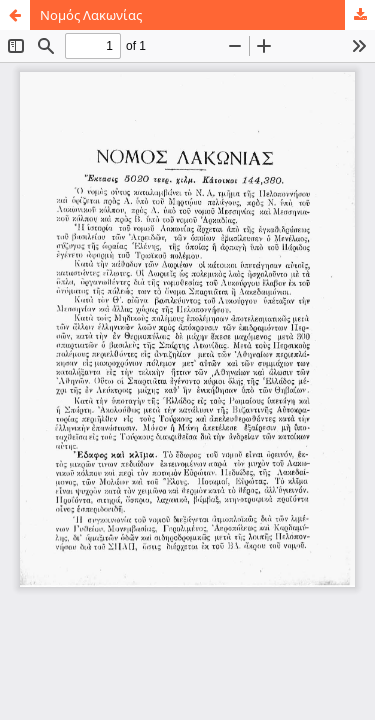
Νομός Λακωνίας (91, 15)
